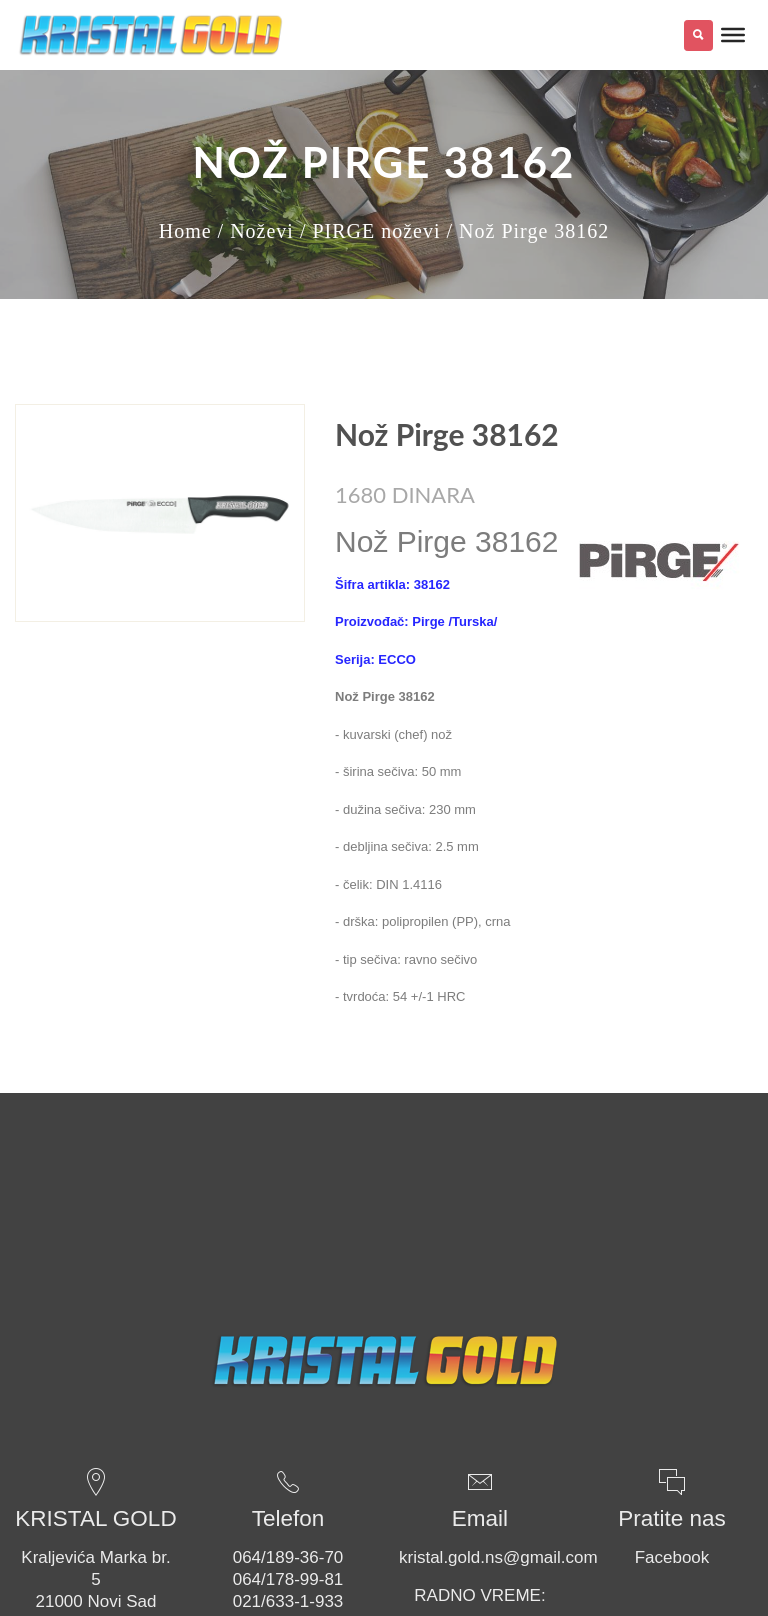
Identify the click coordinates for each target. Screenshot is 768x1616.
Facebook (672, 1557)
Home (185, 231)
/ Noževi (256, 231)
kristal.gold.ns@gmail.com (498, 1557)
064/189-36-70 (288, 1557)
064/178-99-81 (288, 1579)
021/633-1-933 (288, 1601)
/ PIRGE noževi (370, 231)
